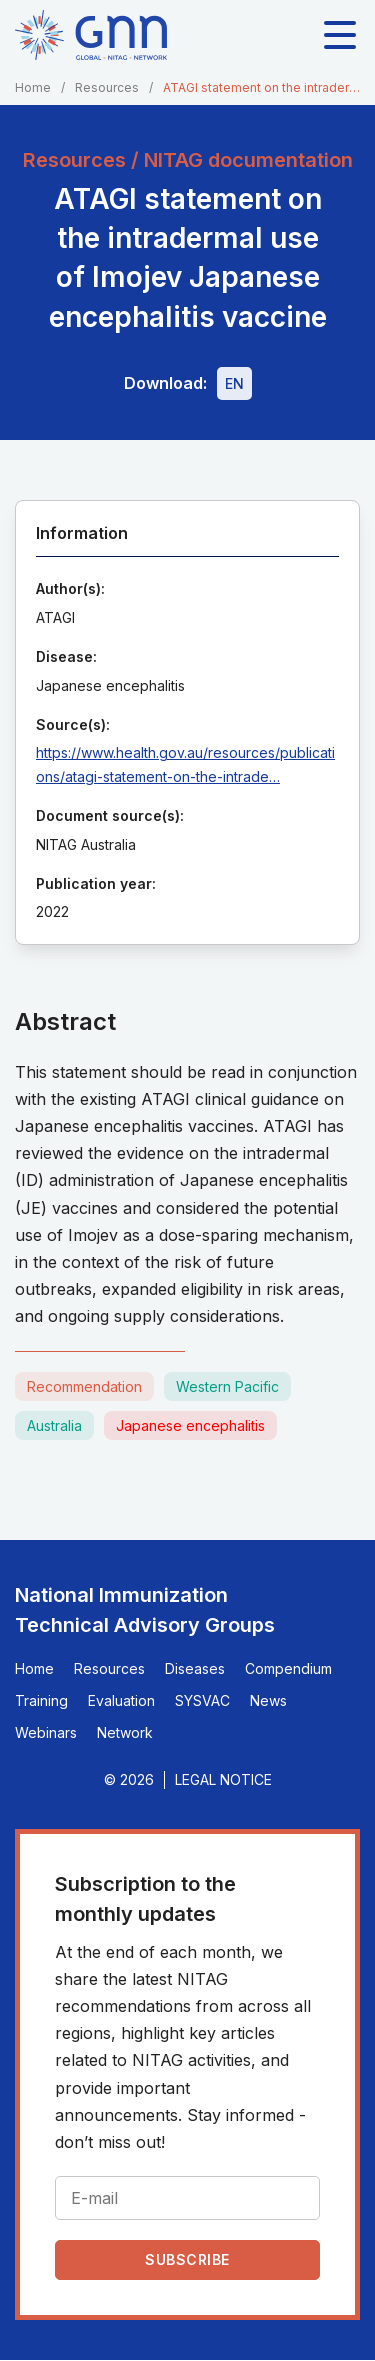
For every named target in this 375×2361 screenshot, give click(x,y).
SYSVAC (202, 1700)
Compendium (288, 1668)
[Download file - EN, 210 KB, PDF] (234, 383)
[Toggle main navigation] (340, 35)
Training (41, 1700)
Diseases (195, 1668)
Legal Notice (223, 1779)
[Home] (91, 35)
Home (33, 87)
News (268, 1700)
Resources (107, 87)
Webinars (46, 1732)
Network (125, 1732)
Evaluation (121, 1700)
